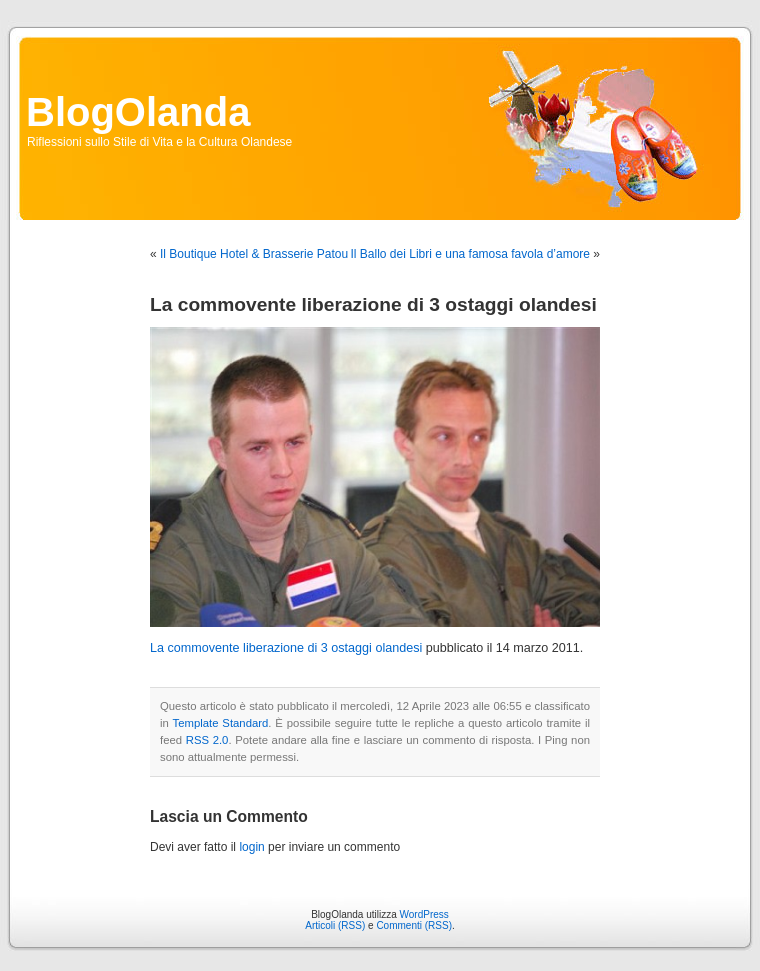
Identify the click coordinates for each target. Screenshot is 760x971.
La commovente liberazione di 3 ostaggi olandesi (286, 648)
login (251, 847)
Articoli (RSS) (335, 925)
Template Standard (221, 723)
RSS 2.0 (207, 740)
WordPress (424, 914)
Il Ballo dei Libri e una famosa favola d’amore (470, 254)
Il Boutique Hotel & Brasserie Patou (254, 254)
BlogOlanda (138, 112)
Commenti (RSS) (414, 925)
